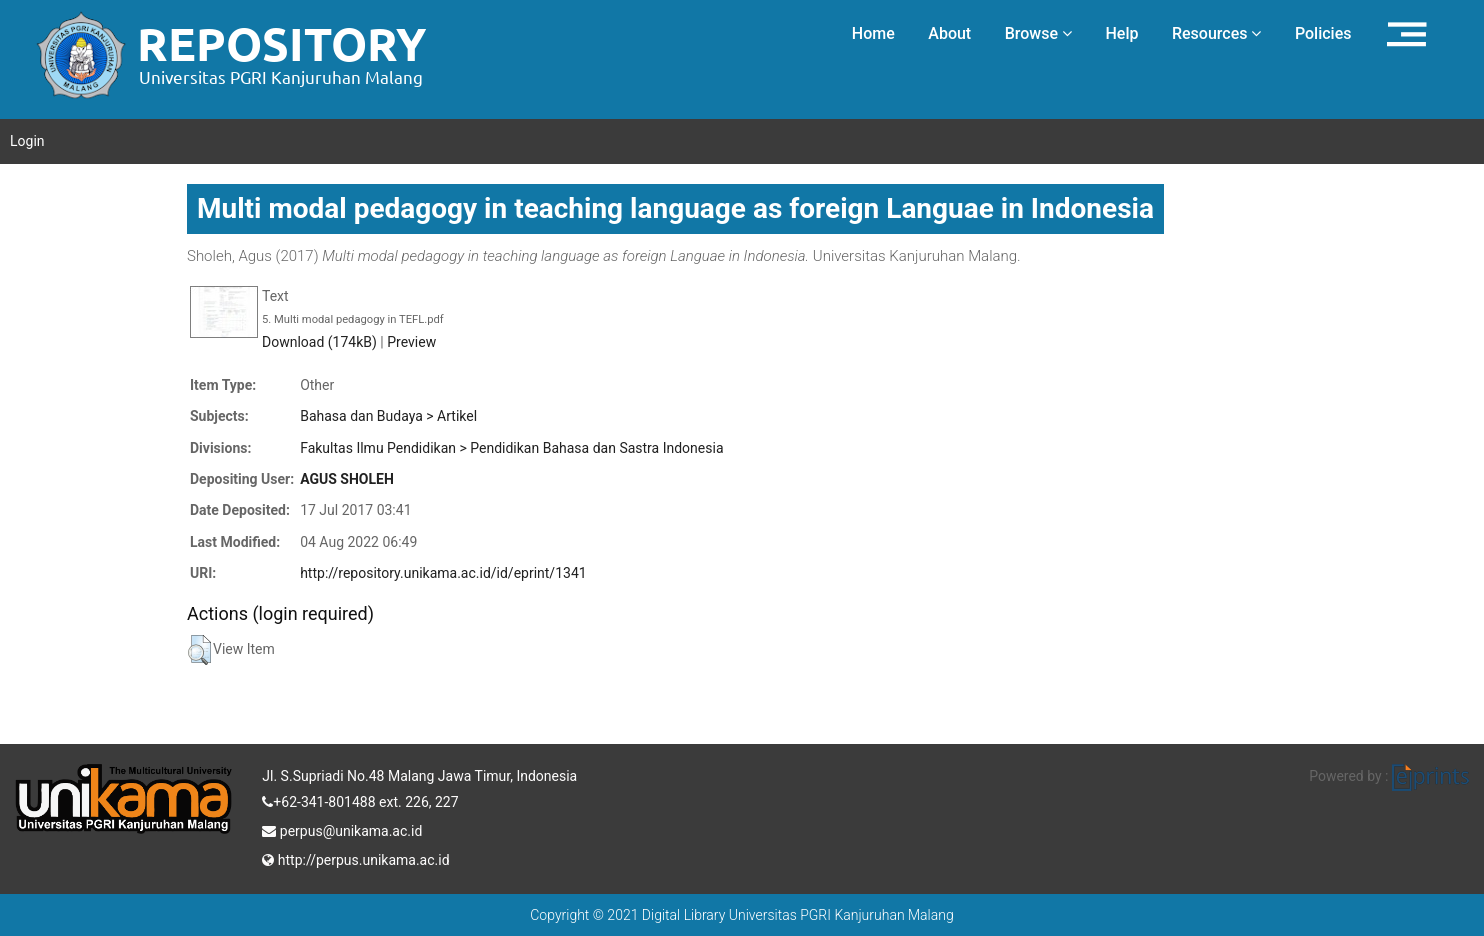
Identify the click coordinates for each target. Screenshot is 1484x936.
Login (27, 141)
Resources (1217, 33)
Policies (1323, 33)
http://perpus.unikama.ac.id (355, 858)
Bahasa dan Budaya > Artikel (388, 416)
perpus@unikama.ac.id (342, 829)
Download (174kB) (319, 342)
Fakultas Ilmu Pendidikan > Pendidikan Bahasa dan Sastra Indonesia (511, 448)
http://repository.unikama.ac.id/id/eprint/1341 (443, 573)
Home (873, 33)
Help (1121, 33)
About (949, 33)
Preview (411, 342)
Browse (1038, 33)
